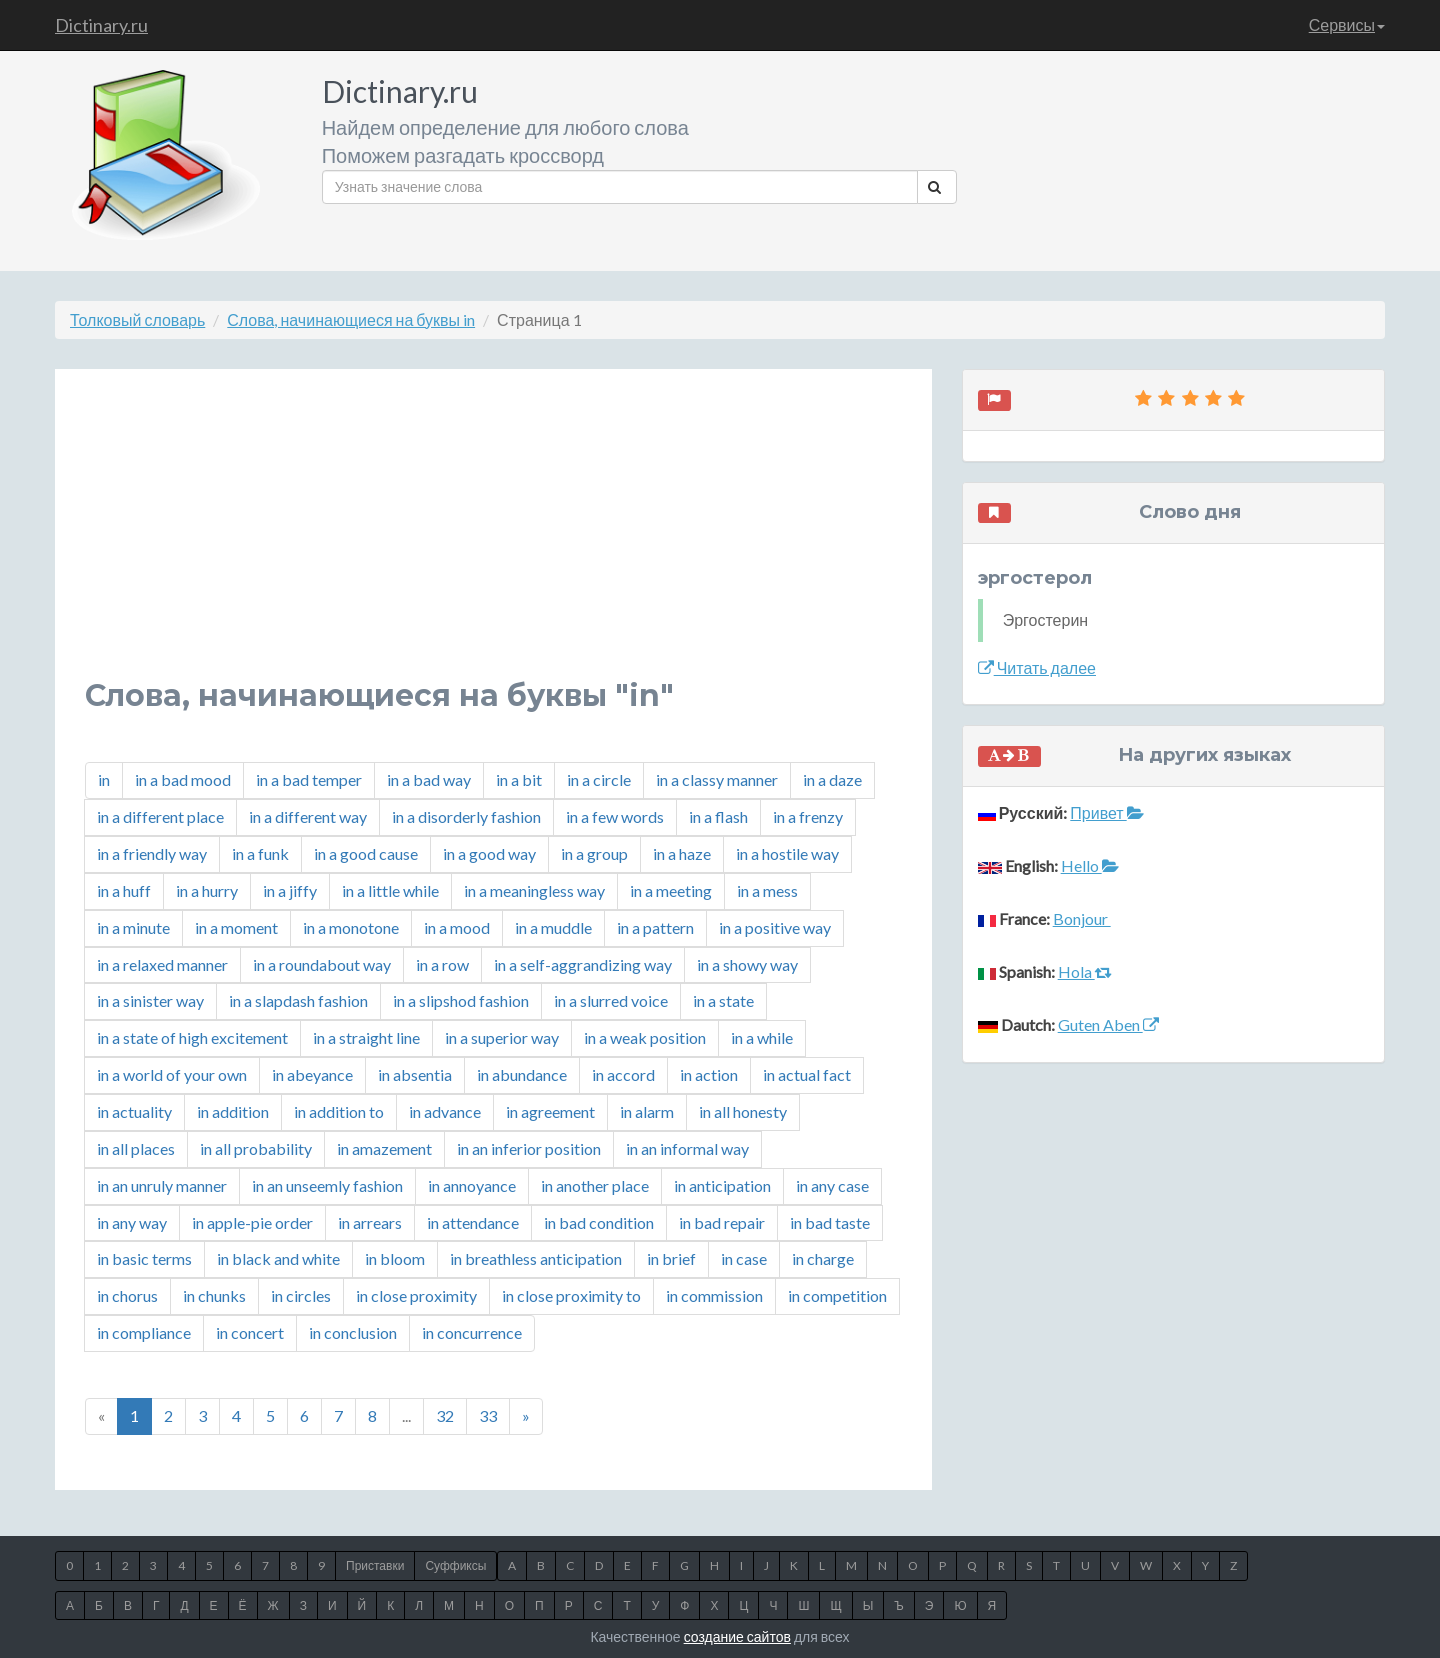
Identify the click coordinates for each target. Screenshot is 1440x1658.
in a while (762, 1037)
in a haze (682, 853)
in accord (623, 1074)
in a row (442, 964)
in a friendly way (152, 853)
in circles (301, 1295)
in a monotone (351, 927)
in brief (671, 1258)
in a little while (390, 890)
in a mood (457, 927)
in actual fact (807, 1074)
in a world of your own (172, 1074)
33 (488, 1415)
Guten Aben (1108, 1024)
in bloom (395, 1258)
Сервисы (1347, 24)
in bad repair (722, 1222)
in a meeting (671, 890)
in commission (714, 1295)
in (104, 779)
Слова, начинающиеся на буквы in (351, 319)
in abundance (522, 1074)
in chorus (127, 1295)
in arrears (370, 1222)
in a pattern (655, 927)
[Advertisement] (493, 539)
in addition (233, 1111)
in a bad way (429, 779)
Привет (1106, 812)
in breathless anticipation (536, 1258)
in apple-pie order (252, 1222)
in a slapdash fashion (298, 1000)
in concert (250, 1332)
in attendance (473, 1222)
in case (744, 1258)
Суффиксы (455, 1565)
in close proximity (416, 1295)
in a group (594, 853)
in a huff (124, 890)
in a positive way (775, 927)
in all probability (256, 1148)
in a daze (832, 779)
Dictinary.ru (101, 25)
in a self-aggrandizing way (583, 964)
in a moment (236, 927)
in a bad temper (309, 779)
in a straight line (366, 1037)
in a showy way (747, 964)
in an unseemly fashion (327, 1185)
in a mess (767, 890)
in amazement (384, 1148)
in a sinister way (150, 1000)
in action (709, 1074)
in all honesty (743, 1111)
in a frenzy (808, 816)
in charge (823, 1258)
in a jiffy (290, 890)
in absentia (415, 1074)
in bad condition (599, 1222)
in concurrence (472, 1332)
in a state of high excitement (192, 1037)
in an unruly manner (162, 1185)
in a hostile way (787, 853)
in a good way (489, 853)
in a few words (615, 816)
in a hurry (207, 890)
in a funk (260, 853)
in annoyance (472, 1185)
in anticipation (722, 1185)
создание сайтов (737, 1636)
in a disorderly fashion (466, 816)
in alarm (647, 1111)
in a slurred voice (611, 1000)
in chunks (214, 1295)
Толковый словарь (137, 319)
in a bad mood (183, 779)
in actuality (134, 1111)
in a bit (519, 779)
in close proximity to (571, 1295)
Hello (1090, 865)
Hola (1085, 971)
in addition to (339, 1111)
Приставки (375, 1565)
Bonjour (1082, 918)
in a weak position (645, 1037)
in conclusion (353, 1332)
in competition (837, 1295)
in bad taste (830, 1222)
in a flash (718, 816)
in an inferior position (529, 1148)
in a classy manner (717, 779)
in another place (595, 1185)
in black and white (278, 1258)
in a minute (133, 927)
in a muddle (553, 927)
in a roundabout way (322, 964)
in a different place (160, 816)
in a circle (599, 779)
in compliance (144, 1332)
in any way (132, 1222)
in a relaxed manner (162, 964)
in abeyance (312, 1074)
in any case (832, 1185)
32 (445, 1415)
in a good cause (366, 853)
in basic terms (144, 1258)
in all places (136, 1148)
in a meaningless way (534, 890)
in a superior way (502, 1037)
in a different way (308, 816)
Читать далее (1037, 667)
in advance (445, 1111)
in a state (723, 1000)
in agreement (550, 1111)
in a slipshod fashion (461, 1000)
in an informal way (687, 1148)
